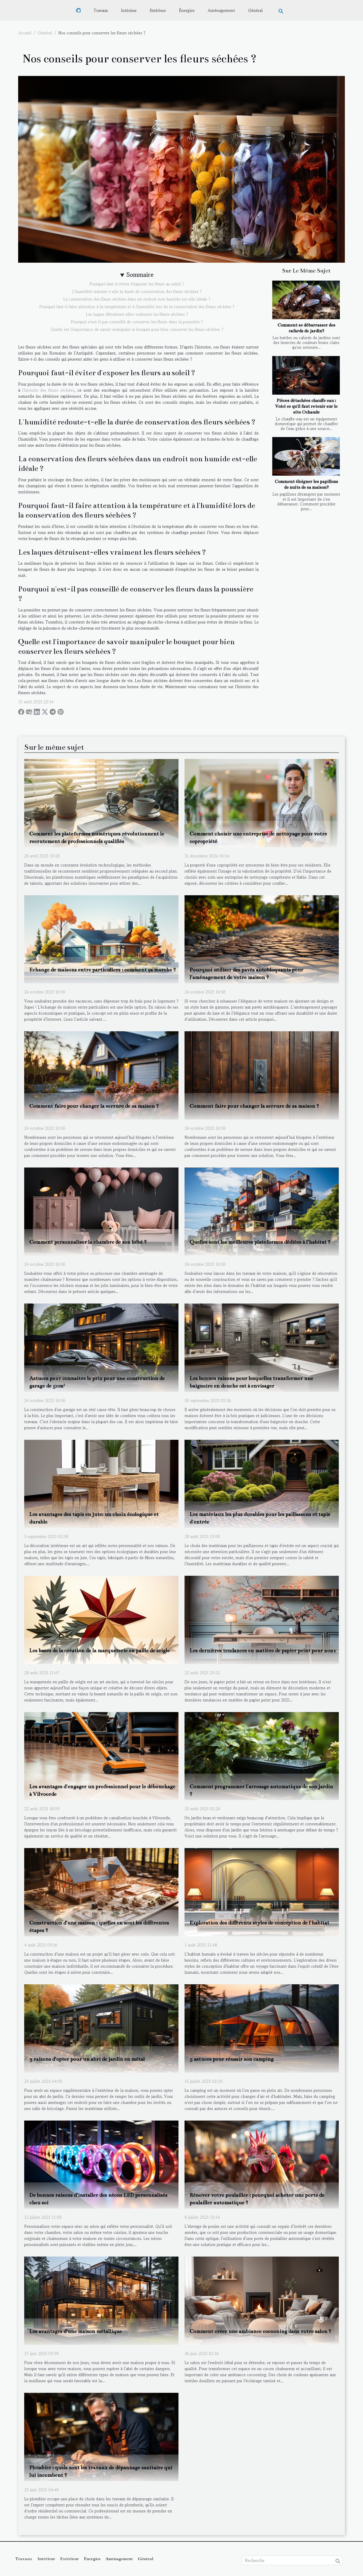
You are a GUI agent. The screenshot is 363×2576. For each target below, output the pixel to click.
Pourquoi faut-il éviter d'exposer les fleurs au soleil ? (136, 284)
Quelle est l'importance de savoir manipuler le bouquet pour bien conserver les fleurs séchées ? (137, 329)
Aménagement (221, 10)
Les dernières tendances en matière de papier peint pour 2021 (263, 1650)
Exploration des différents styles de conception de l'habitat (259, 1922)
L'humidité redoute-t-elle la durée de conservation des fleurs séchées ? (137, 291)
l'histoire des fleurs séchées (48, 390)
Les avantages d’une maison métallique (75, 2331)
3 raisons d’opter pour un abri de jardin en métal (87, 2059)
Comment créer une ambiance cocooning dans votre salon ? (260, 2331)
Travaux (101, 10)
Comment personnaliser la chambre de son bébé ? (88, 1242)
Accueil (25, 33)
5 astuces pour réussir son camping (232, 2059)
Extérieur (158, 10)
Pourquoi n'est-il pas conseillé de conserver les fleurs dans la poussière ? (137, 322)
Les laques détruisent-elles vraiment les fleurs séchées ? (137, 314)
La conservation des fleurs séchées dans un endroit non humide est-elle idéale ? (136, 299)
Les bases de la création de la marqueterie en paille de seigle (99, 1650)
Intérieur (129, 10)
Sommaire (140, 274)
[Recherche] (292, 2560)
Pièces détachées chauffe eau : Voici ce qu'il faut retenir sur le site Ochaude (306, 406)
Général (255, 10)
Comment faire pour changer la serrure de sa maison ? (94, 1106)
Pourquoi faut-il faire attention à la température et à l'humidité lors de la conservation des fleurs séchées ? (136, 307)
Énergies (187, 10)
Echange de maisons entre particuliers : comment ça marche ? (102, 969)
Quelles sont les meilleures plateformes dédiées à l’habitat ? (260, 1242)
